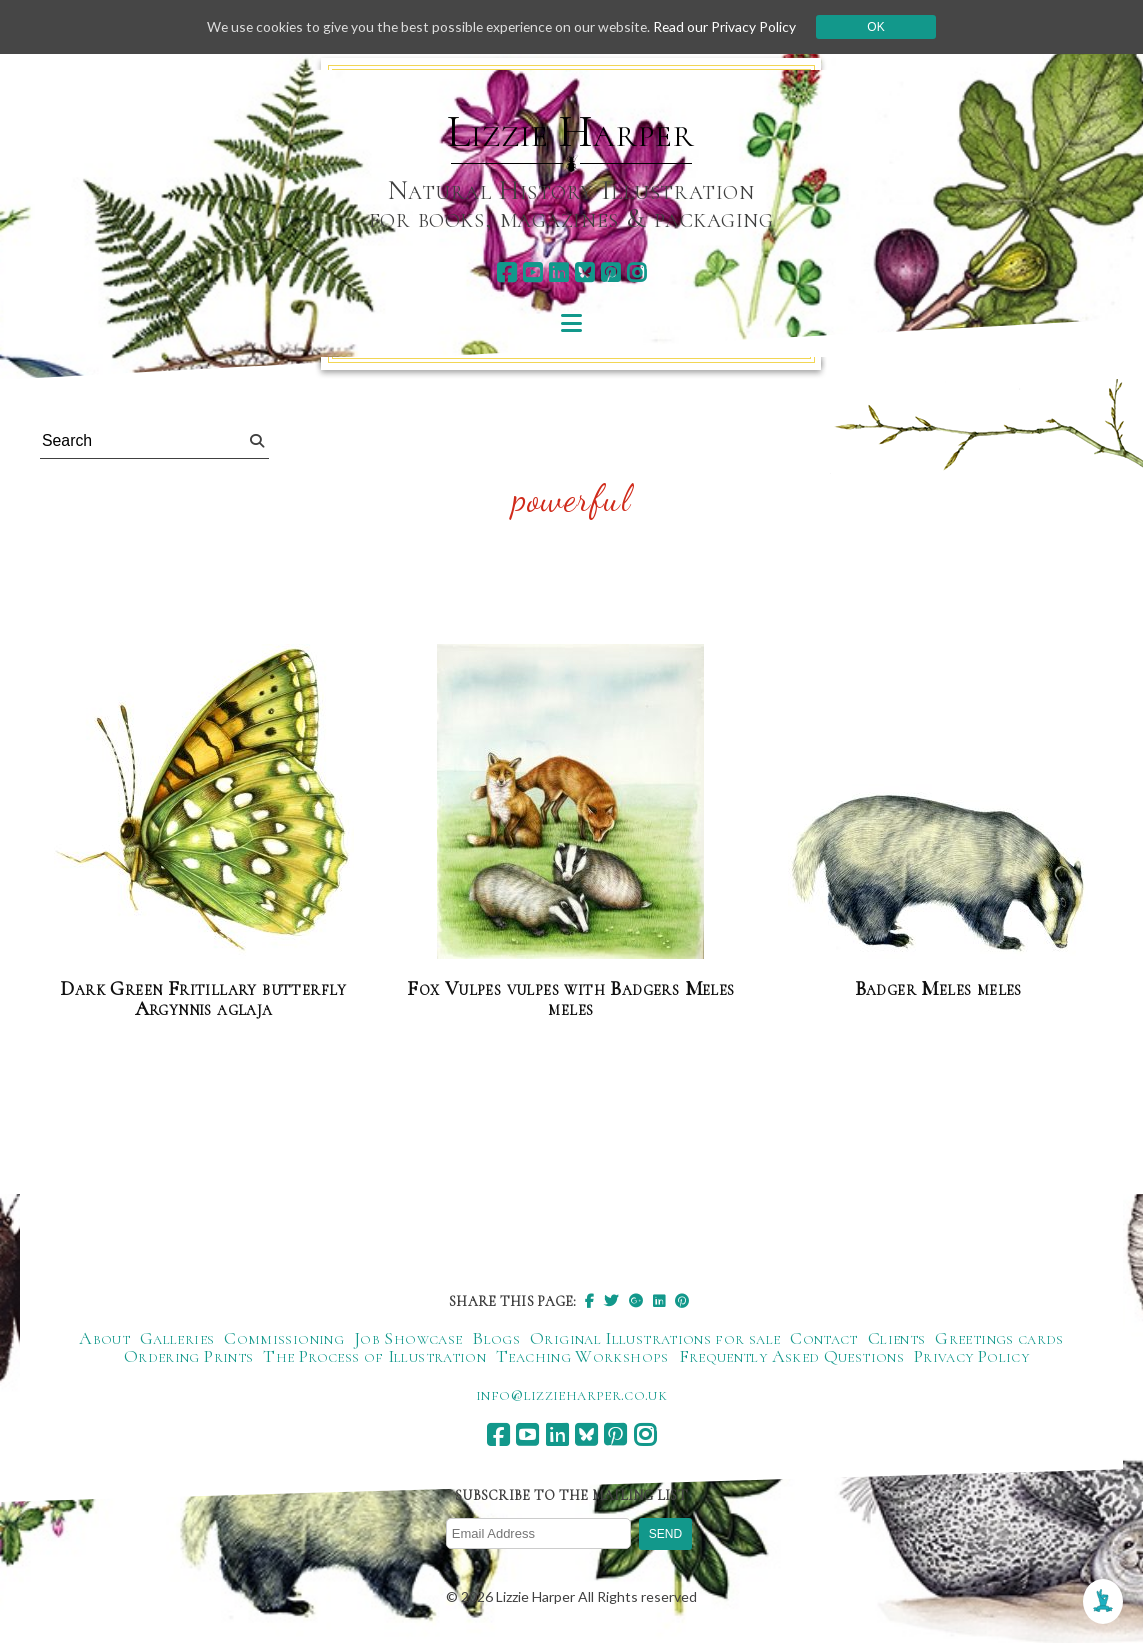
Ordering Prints (188, 1356)
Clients (897, 1338)
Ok (882, 27)
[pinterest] (610, 272)
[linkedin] (558, 272)
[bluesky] (584, 272)
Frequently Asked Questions (791, 1356)
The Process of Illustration (374, 1356)
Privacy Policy (971, 1356)
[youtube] (532, 272)
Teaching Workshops (582, 1356)
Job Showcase (408, 1338)
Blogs (496, 1338)
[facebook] (506, 272)
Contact (824, 1338)
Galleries (177, 1338)
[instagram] (636, 272)
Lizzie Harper (570, 132)
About (104, 1338)
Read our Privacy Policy (731, 26)
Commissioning (284, 1338)
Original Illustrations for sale (655, 1338)
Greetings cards (999, 1338)
